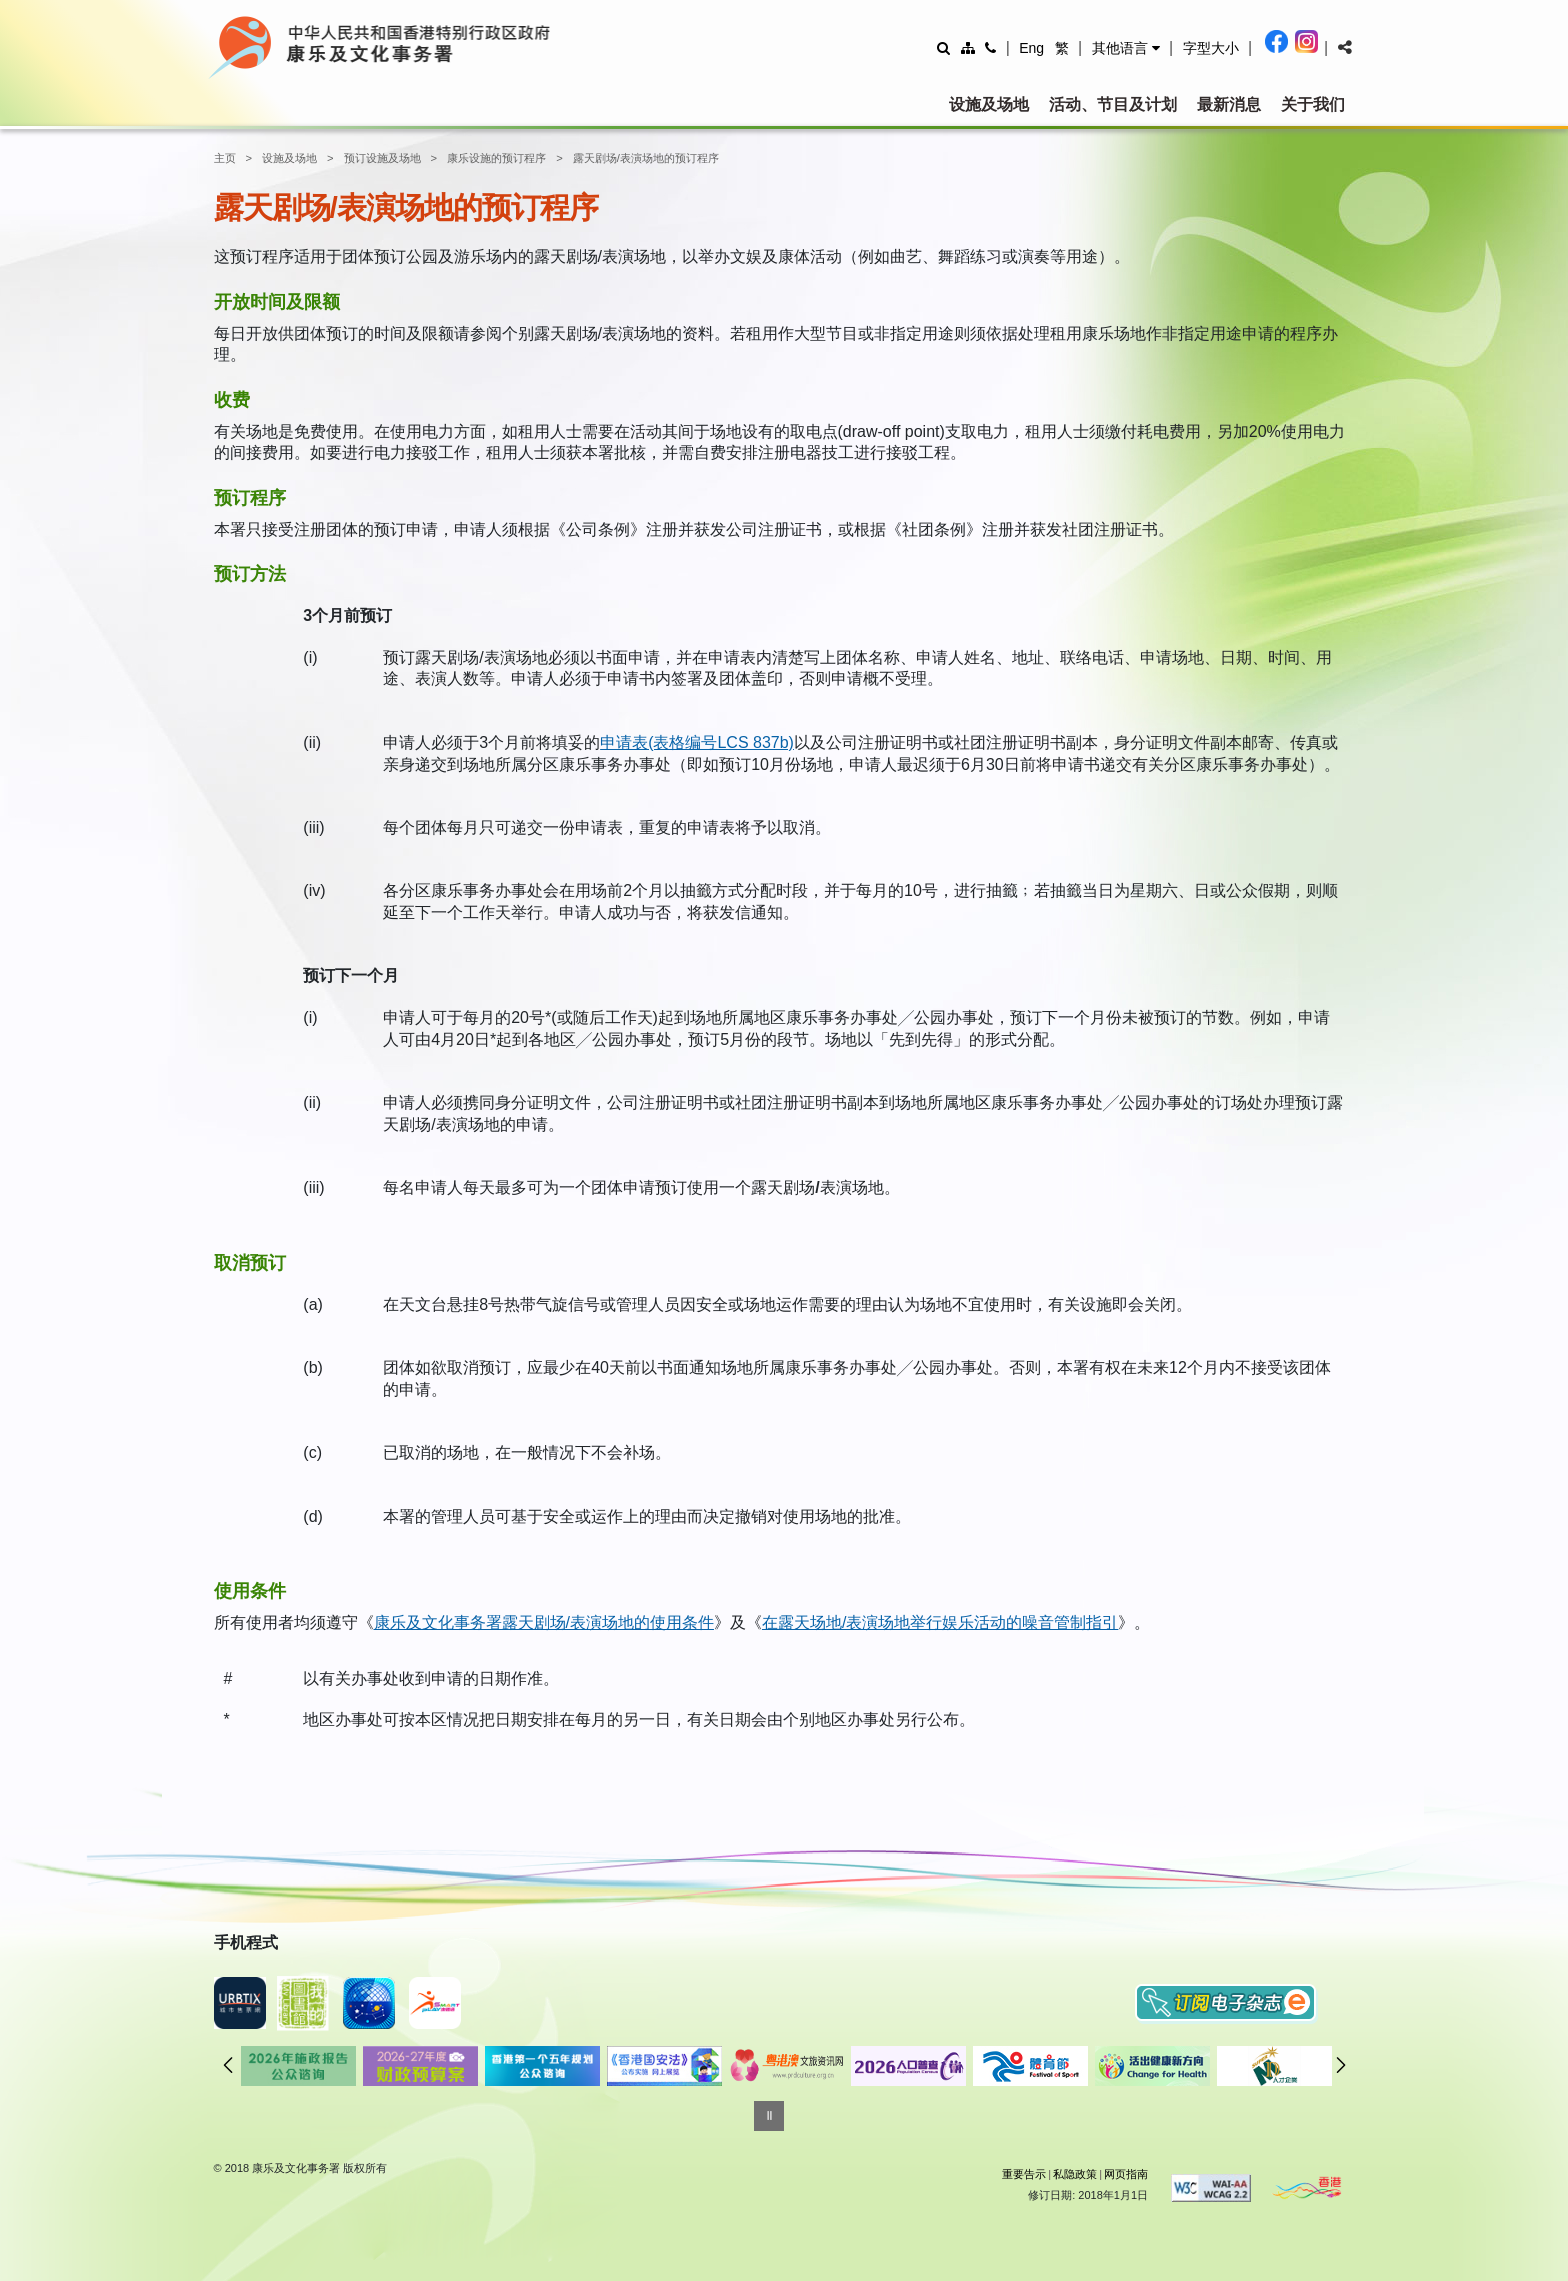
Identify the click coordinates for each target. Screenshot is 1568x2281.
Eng (1031, 48)
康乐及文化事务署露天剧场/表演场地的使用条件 (544, 1622)
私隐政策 (1075, 2174)
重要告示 (1024, 2174)
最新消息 (1229, 104)
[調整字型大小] (1211, 47)
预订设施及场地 (382, 158)
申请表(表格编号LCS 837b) (697, 742)
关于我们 (1313, 104)
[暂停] (769, 2116)
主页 (225, 158)
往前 (228, 2065)
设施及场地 (989, 104)
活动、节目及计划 (1113, 104)
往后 (1341, 2065)
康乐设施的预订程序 (496, 158)
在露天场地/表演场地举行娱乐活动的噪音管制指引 (940, 1622)
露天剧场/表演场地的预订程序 (646, 158)
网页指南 (1126, 2174)
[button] (1126, 48)
